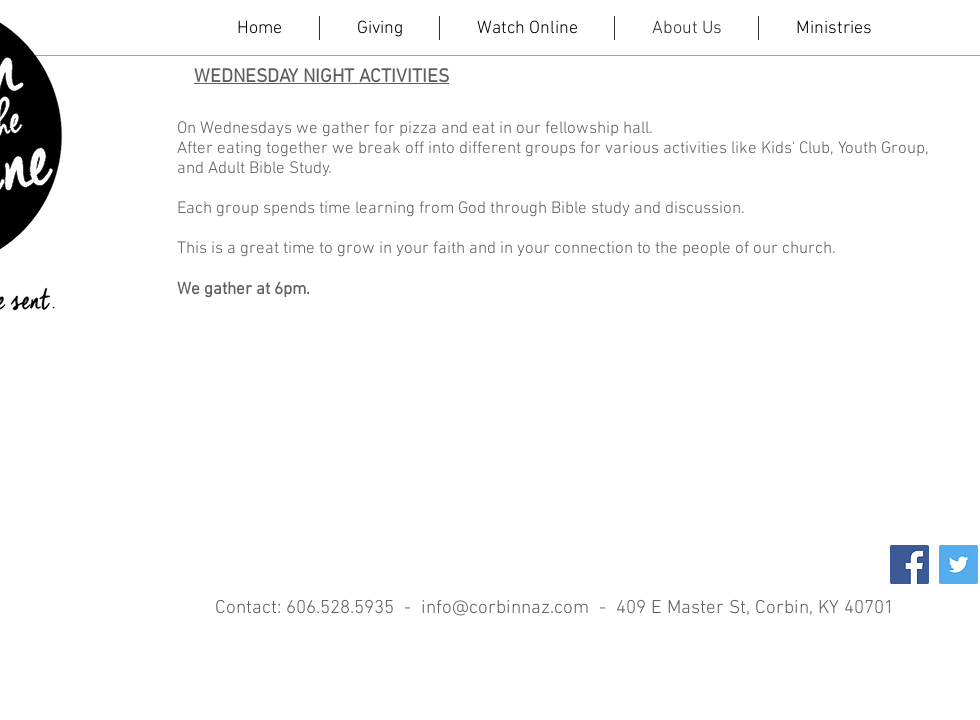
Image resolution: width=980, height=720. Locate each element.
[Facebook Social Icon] (909, 564)
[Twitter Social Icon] (958, 564)
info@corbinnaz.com (505, 608)
